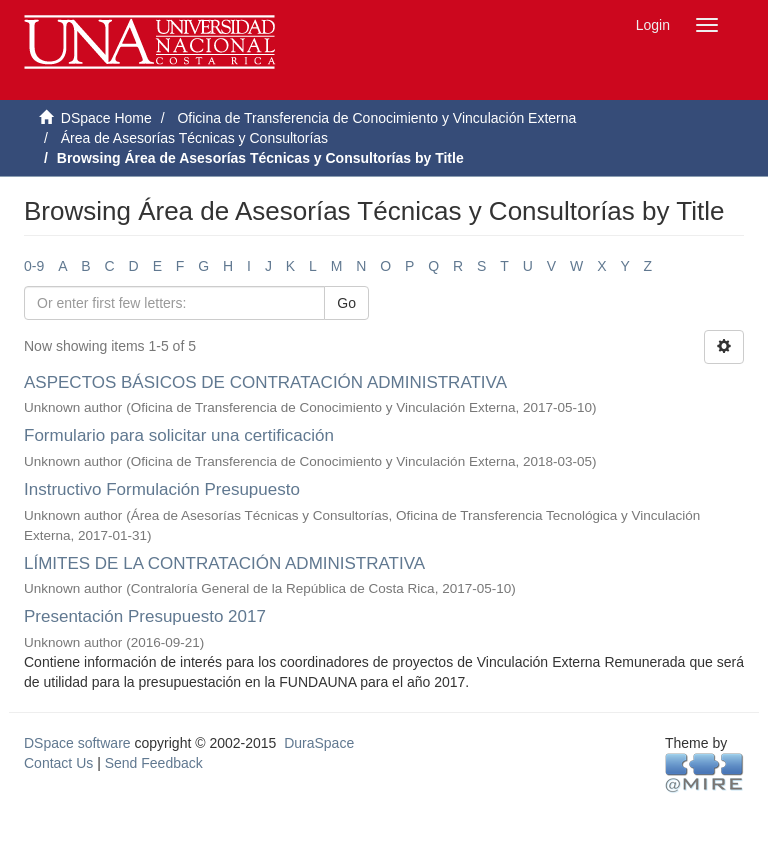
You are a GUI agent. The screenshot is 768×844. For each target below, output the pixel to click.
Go (346, 303)
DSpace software (77, 743)
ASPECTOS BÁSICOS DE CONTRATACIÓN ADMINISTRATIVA (265, 382)
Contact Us (58, 763)
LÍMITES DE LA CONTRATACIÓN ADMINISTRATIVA (224, 563)
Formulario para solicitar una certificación (179, 435)
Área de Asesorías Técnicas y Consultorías (194, 138)
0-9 (34, 266)
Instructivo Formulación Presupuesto (162, 489)
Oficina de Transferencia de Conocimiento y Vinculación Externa (376, 118)
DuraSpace (319, 743)
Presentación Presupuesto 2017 (145, 616)
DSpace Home (106, 118)
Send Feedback (154, 763)
